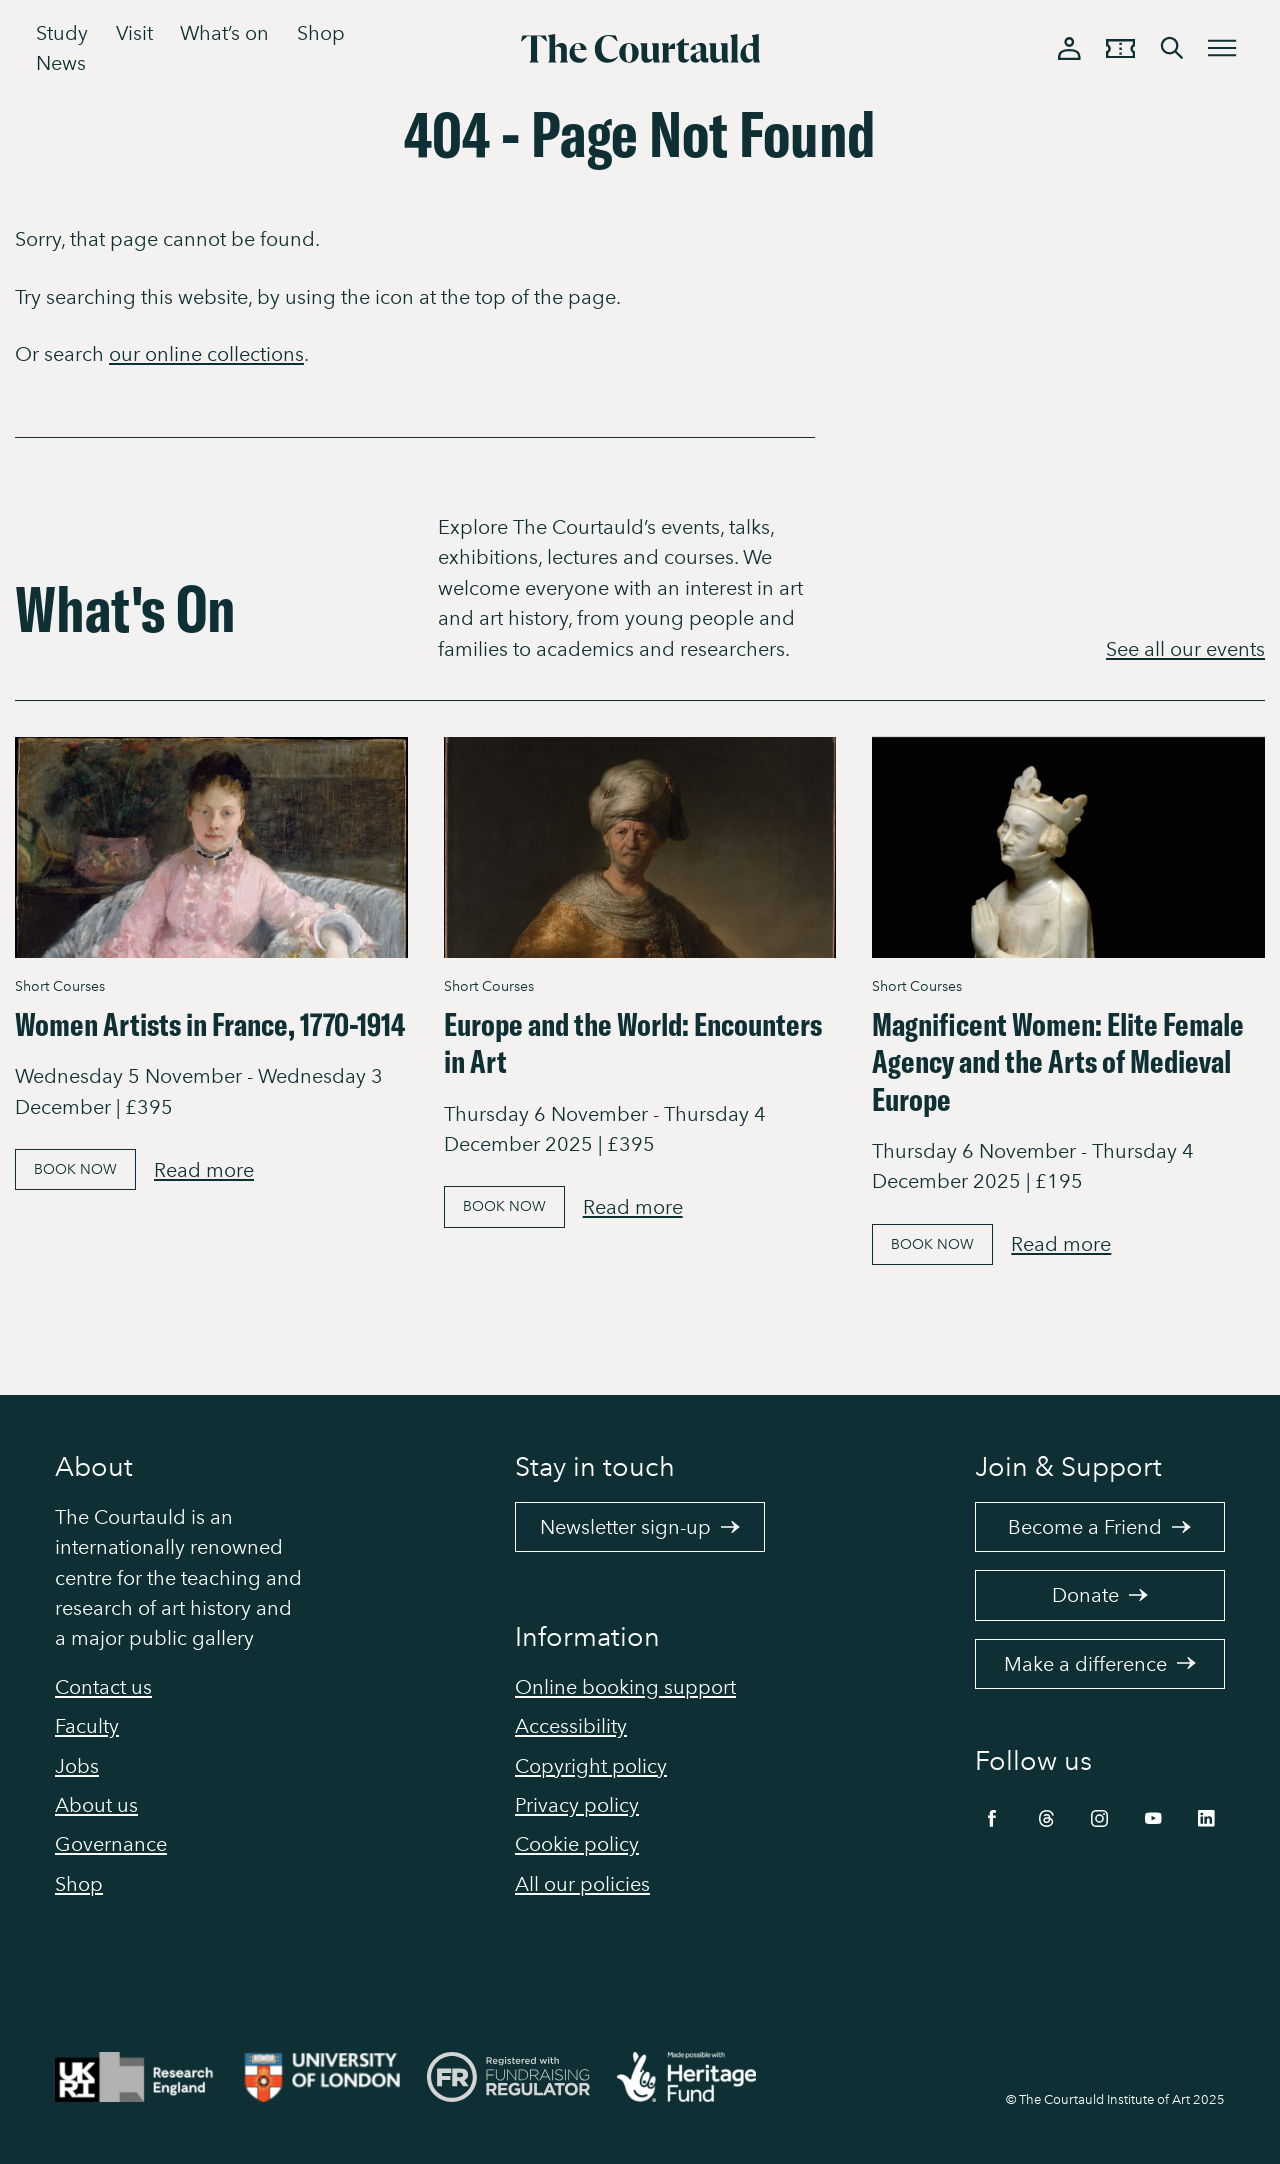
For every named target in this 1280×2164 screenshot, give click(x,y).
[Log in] (1070, 48)
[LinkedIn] (1206, 1813)
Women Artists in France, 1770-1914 (210, 1024)
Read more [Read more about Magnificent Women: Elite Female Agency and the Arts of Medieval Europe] (1061, 1244)
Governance (111, 1844)
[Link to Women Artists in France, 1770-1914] (211, 847)
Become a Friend (1100, 1527)
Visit (134, 33)
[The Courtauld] (640, 49)
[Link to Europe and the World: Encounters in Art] (640, 847)
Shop (321, 33)
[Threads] (1046, 1813)
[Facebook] (992, 1813)
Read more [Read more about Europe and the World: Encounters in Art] (633, 1207)
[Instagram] (1099, 1813)
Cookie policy (577, 1844)
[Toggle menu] (1223, 48)
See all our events (1185, 649)
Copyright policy (591, 1766)
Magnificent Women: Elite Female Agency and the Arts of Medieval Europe (1058, 1061)
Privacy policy (577, 1805)
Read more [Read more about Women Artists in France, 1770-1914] (204, 1170)
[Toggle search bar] (1172, 48)
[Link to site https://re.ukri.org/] (149, 2081)
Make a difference (1100, 1664)
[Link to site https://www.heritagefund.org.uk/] (700, 2081)
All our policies (582, 1884)
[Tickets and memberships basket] (1121, 48)
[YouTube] (1153, 1813)
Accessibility (571, 1726)
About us (96, 1805)
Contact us (103, 1687)
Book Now (75, 1169)
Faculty (87, 1726)
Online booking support (625, 1687)
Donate (1100, 1595)
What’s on (224, 33)
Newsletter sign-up (640, 1527)
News (61, 63)
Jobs (77, 1766)
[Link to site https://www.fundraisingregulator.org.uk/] (522, 2081)
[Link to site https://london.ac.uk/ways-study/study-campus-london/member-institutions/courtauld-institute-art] (335, 2081)
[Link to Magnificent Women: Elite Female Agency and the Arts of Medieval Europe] (1068, 847)
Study (62, 33)
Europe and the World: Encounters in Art (633, 1042)
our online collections (206, 354)
